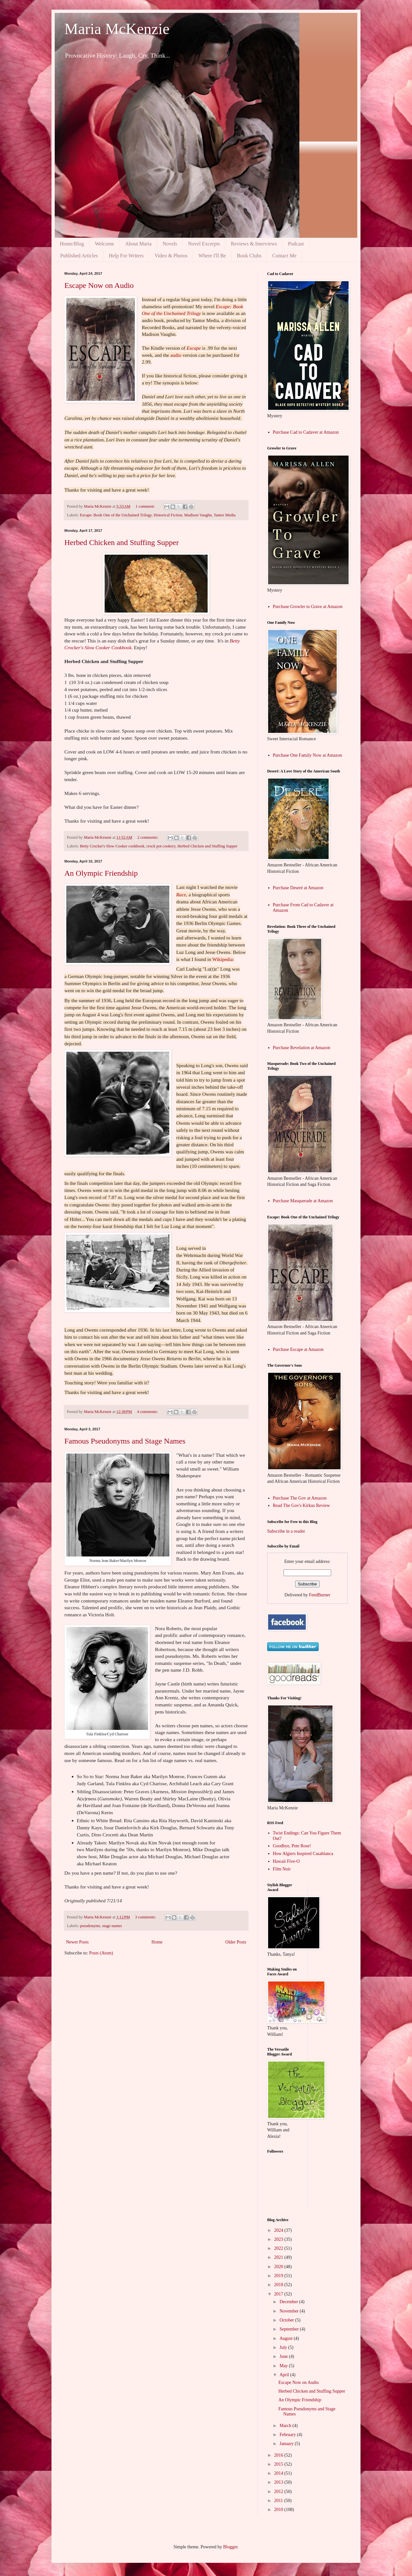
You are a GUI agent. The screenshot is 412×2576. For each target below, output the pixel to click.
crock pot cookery (160, 846)
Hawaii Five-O (286, 1861)
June (284, 2356)
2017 (279, 2294)
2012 (279, 2491)
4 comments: (148, 1411)
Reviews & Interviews (254, 243)
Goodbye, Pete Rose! (292, 1845)
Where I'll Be (212, 255)
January (287, 2443)
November (289, 2311)
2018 (279, 2284)
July (283, 2347)
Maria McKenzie (117, 28)
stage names (112, 1926)
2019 (279, 2275)
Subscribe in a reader (286, 1531)
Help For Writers (126, 255)
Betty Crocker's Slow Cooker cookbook (112, 846)
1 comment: (146, 506)
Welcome (104, 243)
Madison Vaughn (197, 515)
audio (176, 355)
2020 (279, 2266)
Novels (170, 243)
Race (181, 894)
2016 (279, 2455)
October (287, 2320)
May (284, 2365)
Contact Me (284, 255)
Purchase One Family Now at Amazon (307, 755)
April (284, 2374)
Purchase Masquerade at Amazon (303, 1200)
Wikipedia (222, 959)
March (285, 2425)
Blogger (230, 2546)
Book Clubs (249, 255)
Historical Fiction (168, 515)
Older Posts (235, 1942)
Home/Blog (72, 243)
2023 (279, 2239)
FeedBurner (319, 1595)
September (289, 2329)
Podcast (296, 243)
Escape (194, 348)
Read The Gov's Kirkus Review (301, 1505)
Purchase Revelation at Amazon (301, 1047)
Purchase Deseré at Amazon (298, 887)
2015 (279, 2464)
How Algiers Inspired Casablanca (303, 1853)
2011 (279, 2500)
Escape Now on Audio (99, 285)
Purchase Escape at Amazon (298, 1349)
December (289, 2301)
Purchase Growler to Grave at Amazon (308, 606)
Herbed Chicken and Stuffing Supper (121, 542)
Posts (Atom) (101, 1953)
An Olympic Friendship (101, 873)
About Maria (138, 243)
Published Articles (79, 255)
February (288, 2434)
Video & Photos (170, 255)
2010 (279, 2509)
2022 (279, 2248)
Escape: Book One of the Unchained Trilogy (116, 515)
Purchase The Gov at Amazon (300, 1498)
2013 (279, 2482)
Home (157, 1942)
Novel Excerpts (204, 243)
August (286, 2338)
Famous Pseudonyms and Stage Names (124, 1441)
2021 (279, 2257)
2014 (279, 2473)
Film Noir (282, 1869)
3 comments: (146, 1917)
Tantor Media (225, 515)
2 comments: (148, 837)
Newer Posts (77, 1942)
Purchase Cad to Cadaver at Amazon (306, 432)
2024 (279, 2230)
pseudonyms (90, 1926)
